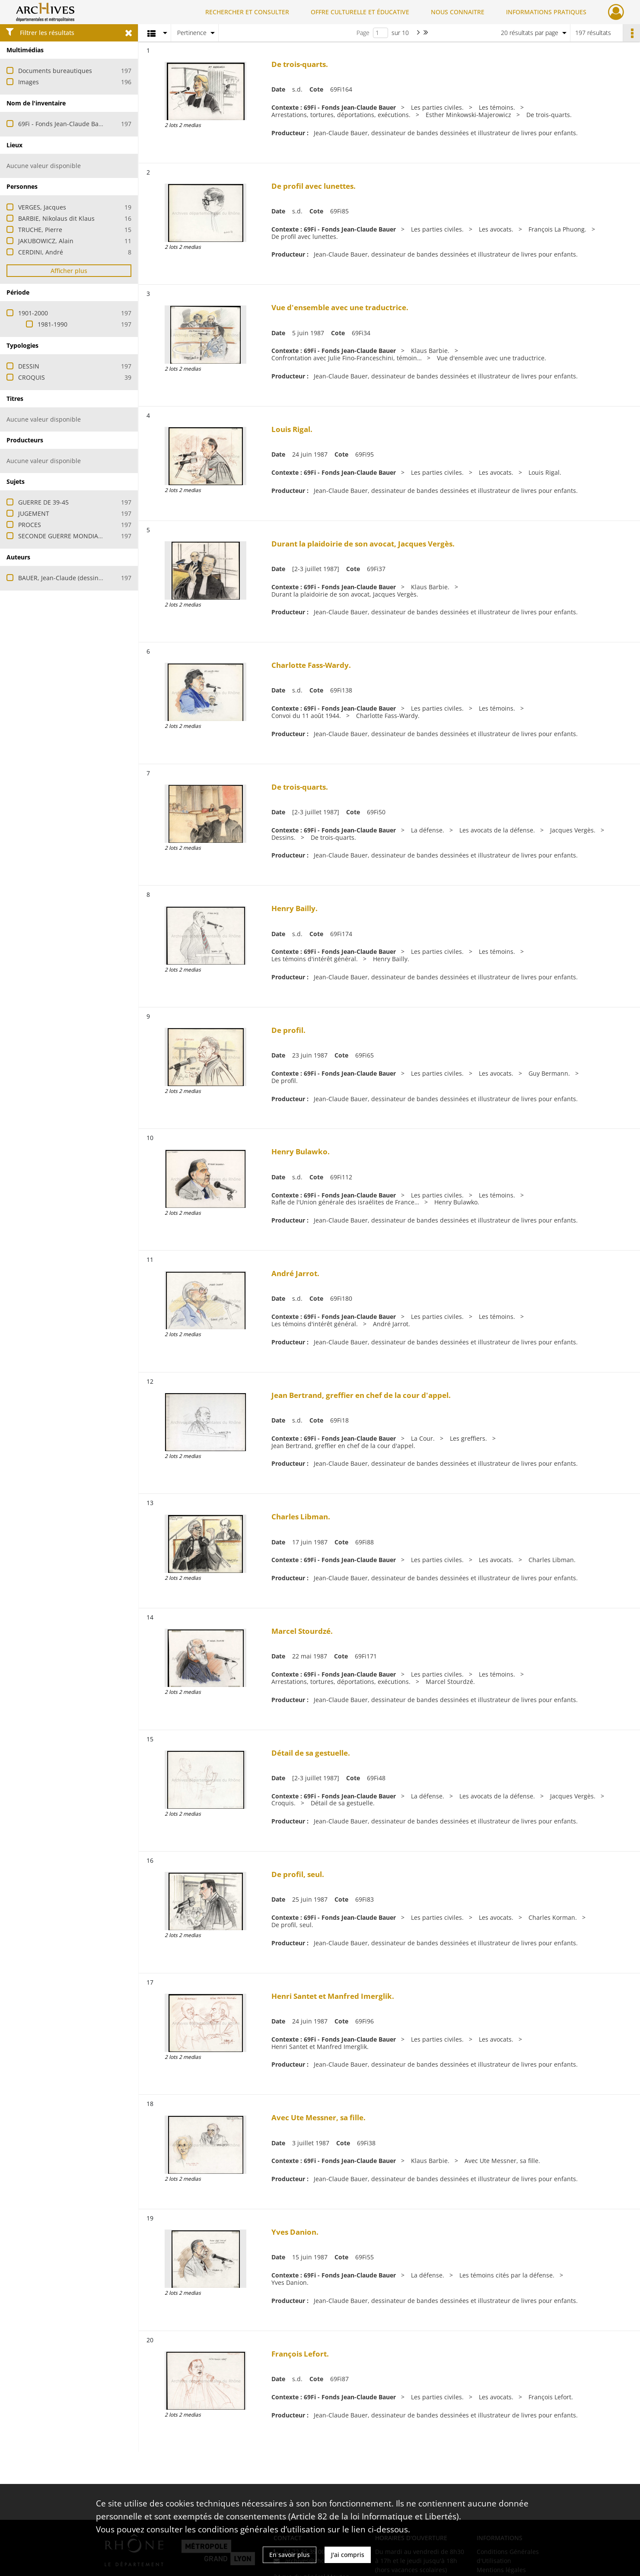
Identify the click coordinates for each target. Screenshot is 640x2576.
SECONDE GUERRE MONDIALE (61, 536)
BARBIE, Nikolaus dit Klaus (56, 218)
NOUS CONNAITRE (457, 12)
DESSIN (28, 366)
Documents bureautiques (55, 71)
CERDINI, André (40, 252)
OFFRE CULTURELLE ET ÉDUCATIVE (360, 12)
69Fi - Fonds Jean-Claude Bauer (63, 124)
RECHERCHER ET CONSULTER (247, 12)
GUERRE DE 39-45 (43, 502)
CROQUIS (31, 377)
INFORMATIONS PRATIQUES (546, 12)
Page (363, 33)
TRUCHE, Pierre (40, 230)
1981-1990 (52, 324)
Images (28, 82)
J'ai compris (347, 2555)
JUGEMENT (33, 513)
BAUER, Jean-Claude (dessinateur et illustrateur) (87, 578)
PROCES (29, 525)
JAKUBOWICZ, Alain (45, 241)
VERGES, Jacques (42, 207)
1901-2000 (33, 313)
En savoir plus (289, 2555)
